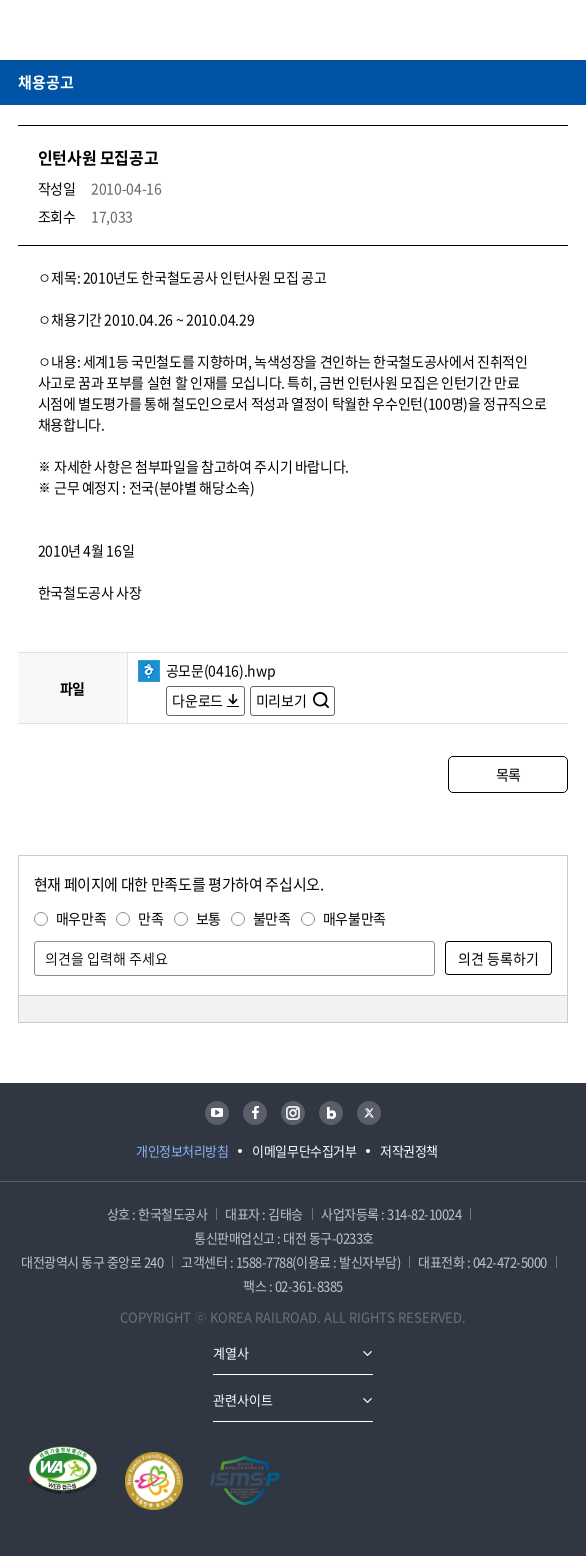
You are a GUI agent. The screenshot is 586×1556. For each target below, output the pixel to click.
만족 (150, 918)
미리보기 (282, 700)
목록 (508, 774)
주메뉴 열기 (556, 30)
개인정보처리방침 (182, 1150)
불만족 (272, 918)
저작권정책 (409, 1150)
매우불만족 (354, 918)
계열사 (231, 1352)
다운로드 (197, 700)
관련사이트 (243, 1399)
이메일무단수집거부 (304, 1150)
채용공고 (46, 82)
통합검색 (527, 30)
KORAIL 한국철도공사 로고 (96, 30)
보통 (208, 918)
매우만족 (81, 918)
